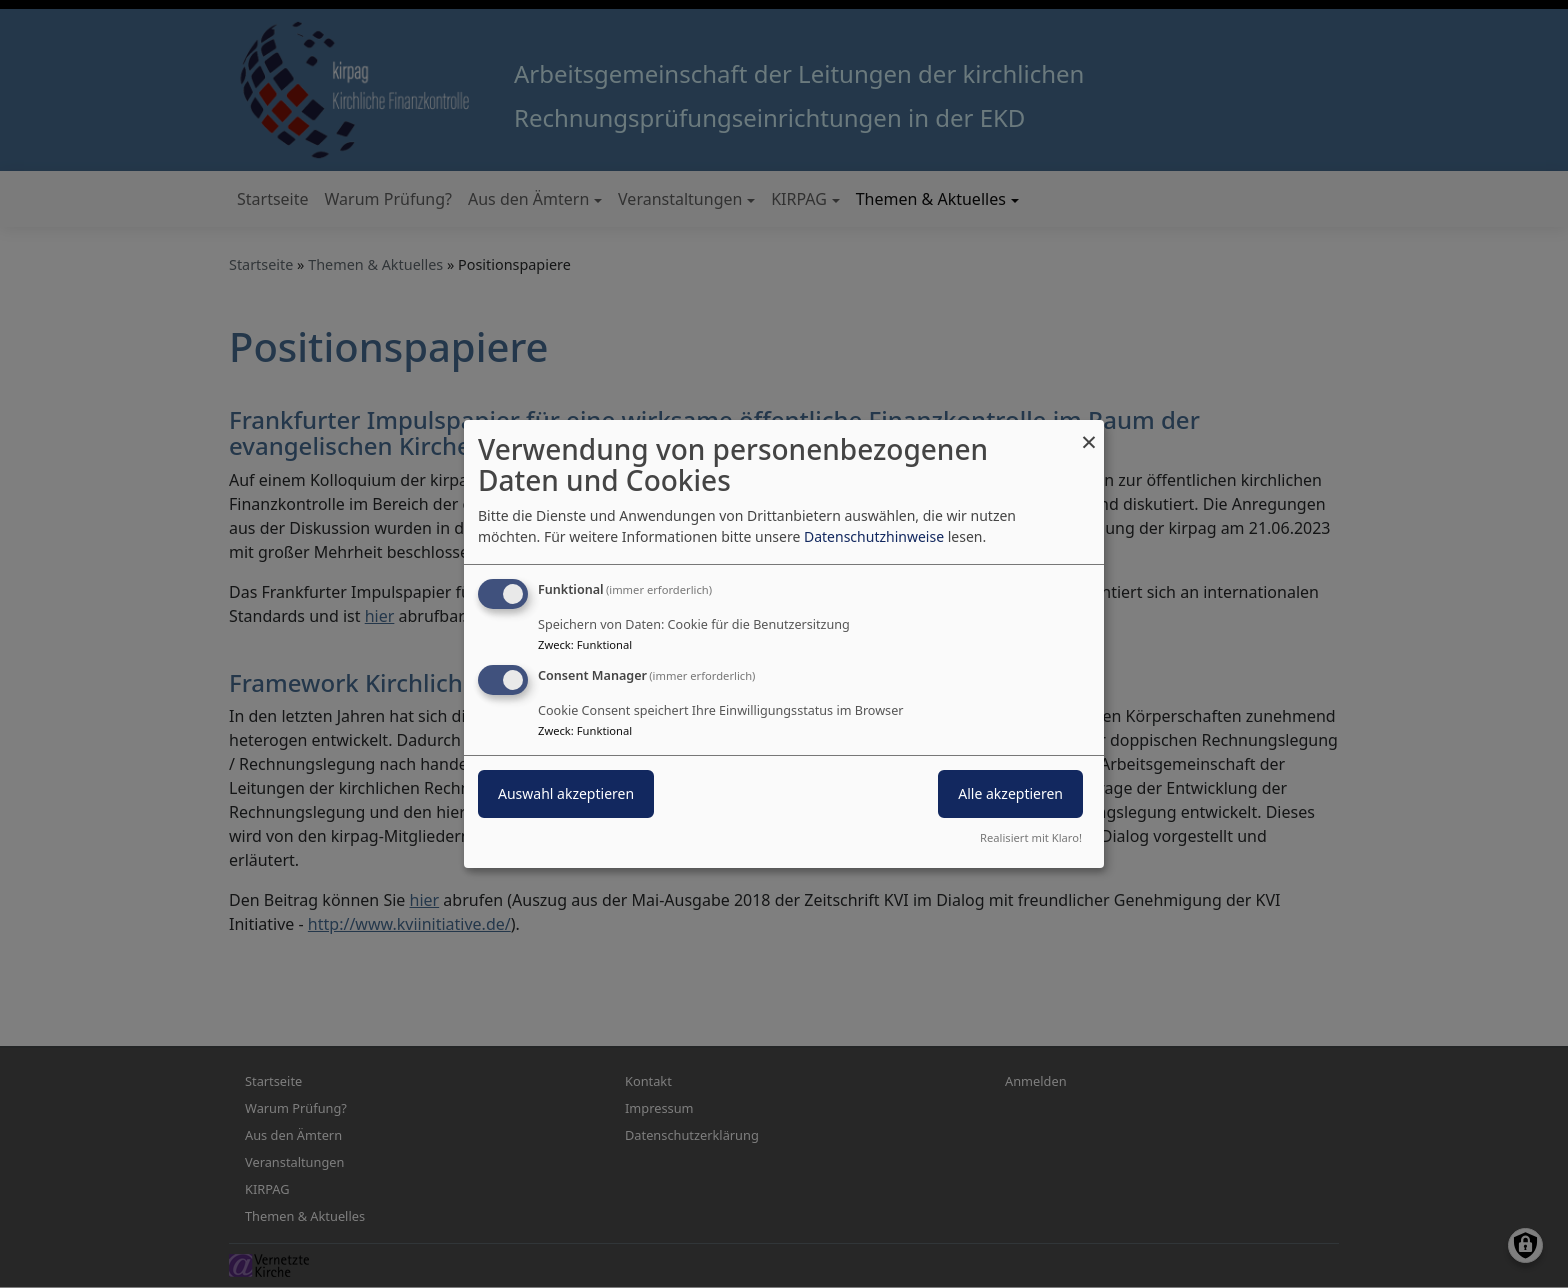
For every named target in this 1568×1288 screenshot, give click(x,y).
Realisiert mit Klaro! (1031, 837)
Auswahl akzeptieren (566, 793)
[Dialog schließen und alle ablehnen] (1089, 432)
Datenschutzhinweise (874, 536)
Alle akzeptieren (1010, 793)
